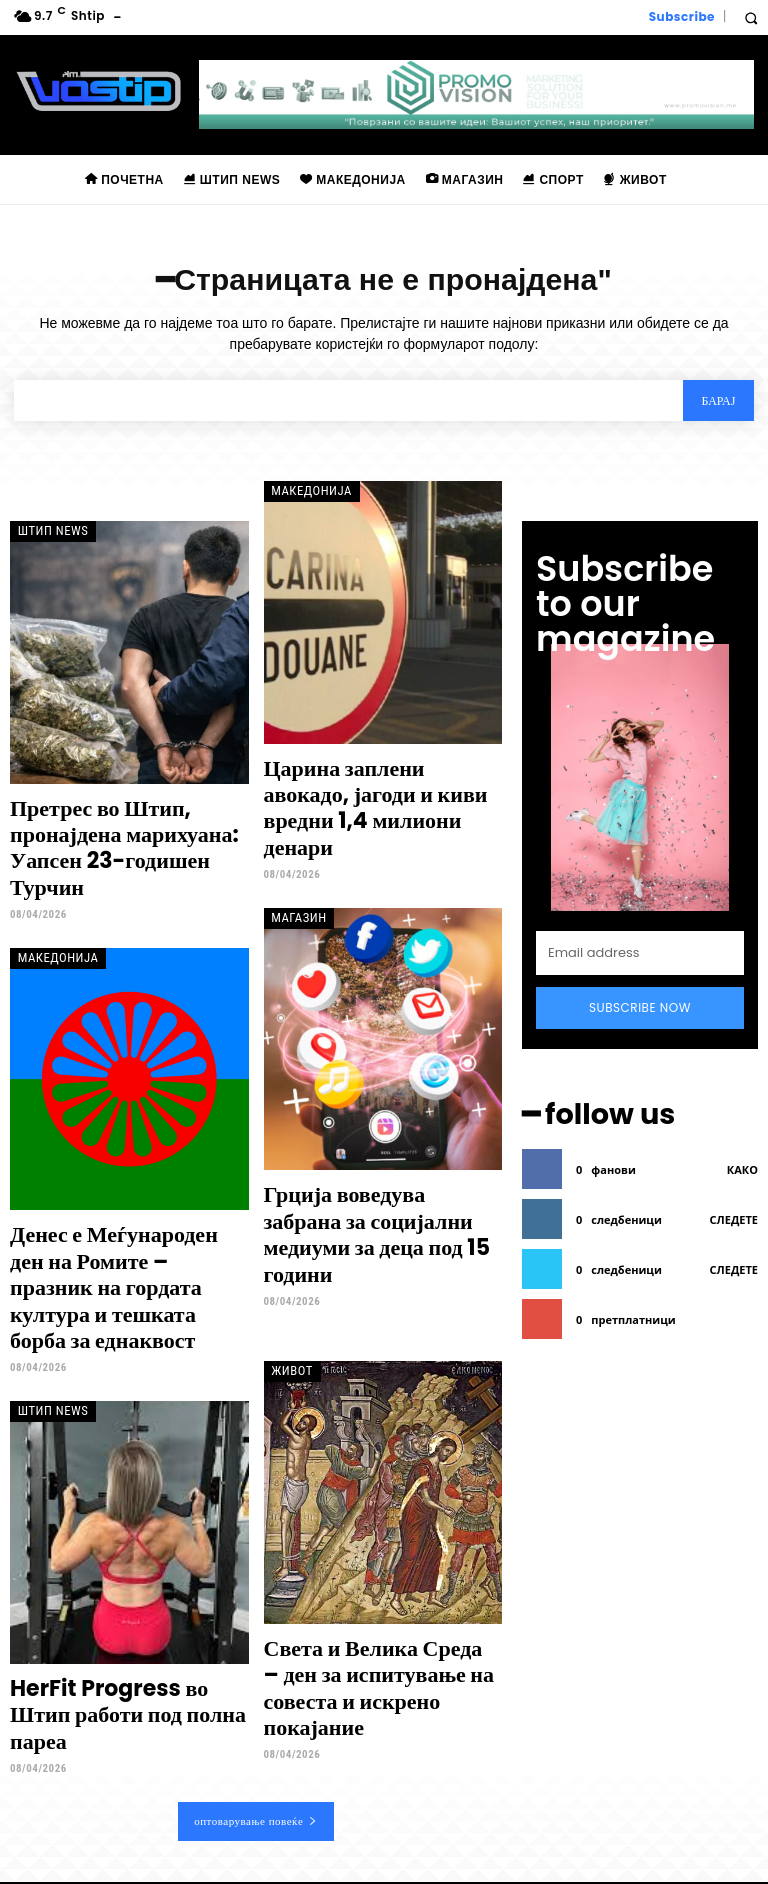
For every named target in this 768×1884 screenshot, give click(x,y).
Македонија (305, 492)
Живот (288, 1286)
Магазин (294, 878)
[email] (640, 907)
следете (734, 1163)
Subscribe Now (640, 961)
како (742, 1113)
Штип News (47, 532)
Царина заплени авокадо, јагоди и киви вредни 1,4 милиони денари (367, 791)
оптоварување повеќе (256, 1702)
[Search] (717, 403)
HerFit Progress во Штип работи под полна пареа (117, 1613)
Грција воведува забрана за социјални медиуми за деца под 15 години (374, 1177)
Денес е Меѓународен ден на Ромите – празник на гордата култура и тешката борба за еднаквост (128, 1228)
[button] (750, 17)
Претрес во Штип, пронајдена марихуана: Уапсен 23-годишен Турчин (124, 831)
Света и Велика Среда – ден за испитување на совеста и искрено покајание (377, 1584)
